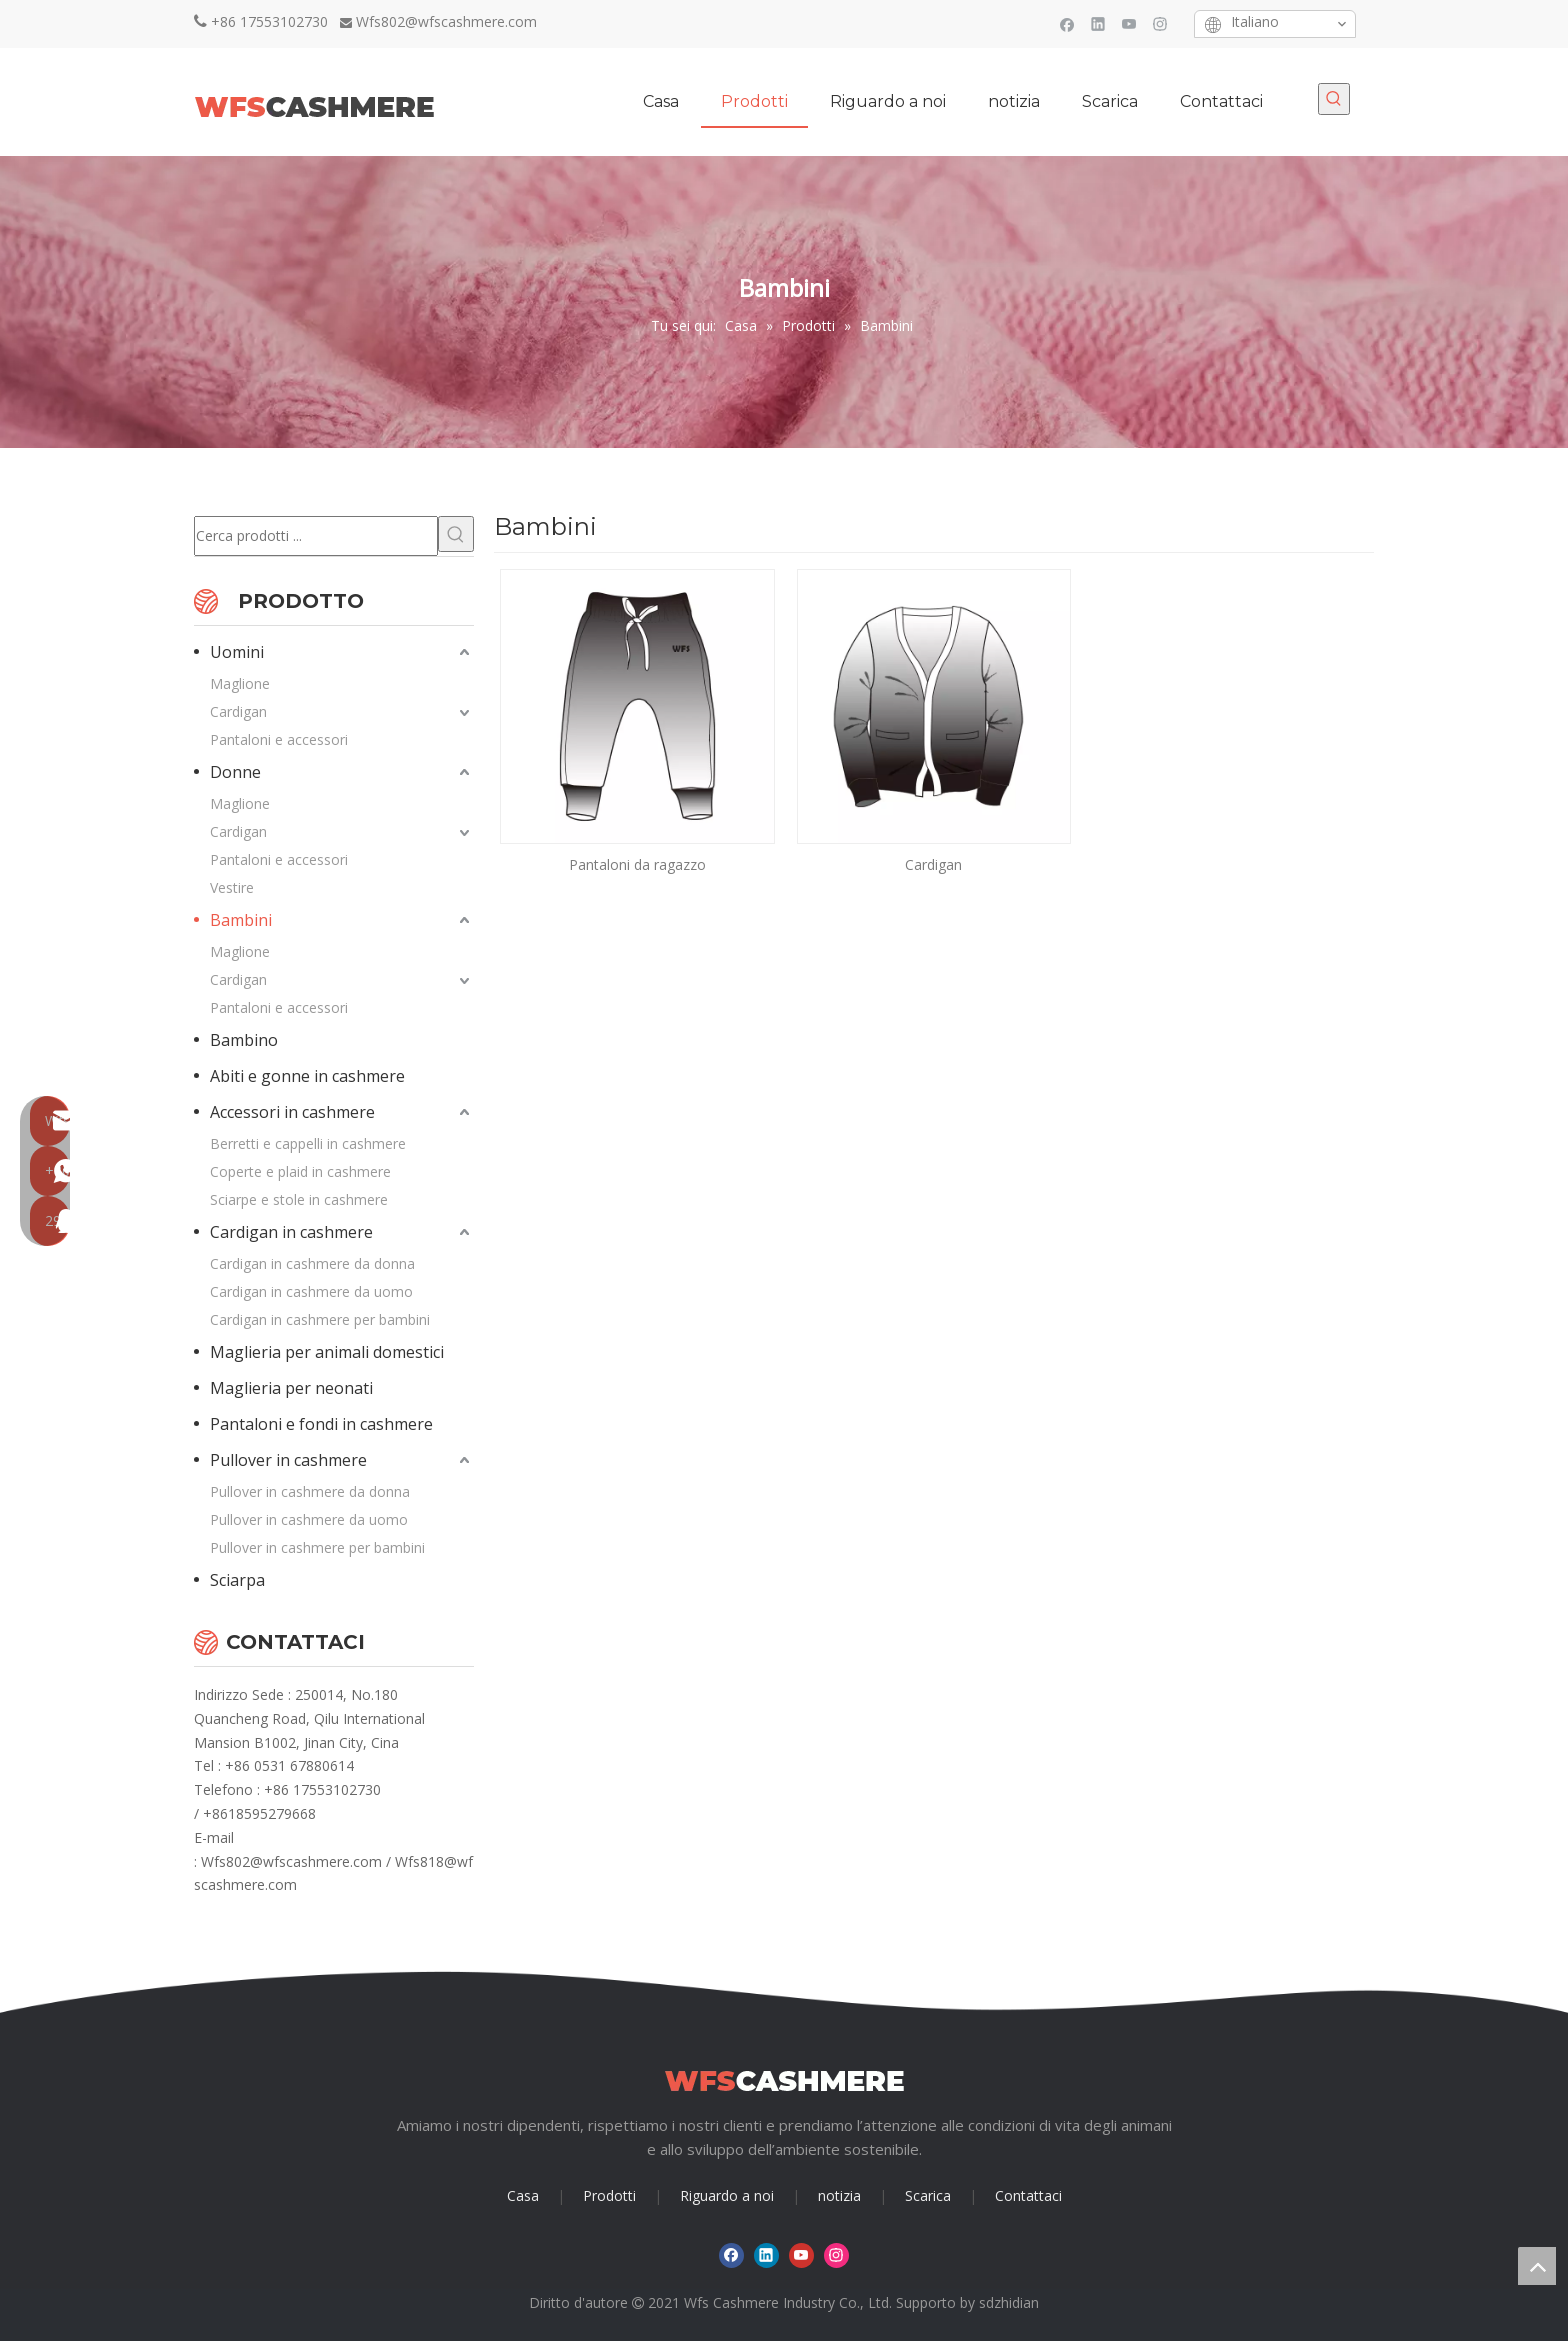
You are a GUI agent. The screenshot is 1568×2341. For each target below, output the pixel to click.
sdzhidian (1009, 2302)
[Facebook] (1067, 23)
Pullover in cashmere (288, 1460)
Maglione (240, 683)
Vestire (232, 887)
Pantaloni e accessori (279, 739)
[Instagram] (1160, 23)
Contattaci (1028, 2195)
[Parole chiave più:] (1334, 99)
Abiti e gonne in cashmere (307, 1076)
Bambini (241, 920)
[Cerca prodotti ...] (316, 536)
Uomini (237, 652)
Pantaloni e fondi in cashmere (321, 1424)
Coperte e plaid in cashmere (300, 1171)
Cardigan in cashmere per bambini (320, 1319)
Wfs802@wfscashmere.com (446, 21)
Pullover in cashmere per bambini (317, 1547)
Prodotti (609, 2195)
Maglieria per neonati (291, 1388)
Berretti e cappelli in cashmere (308, 1143)
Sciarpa (237, 1580)
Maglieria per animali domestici (327, 1352)
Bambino (244, 1040)
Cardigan (238, 711)
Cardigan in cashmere (291, 1232)
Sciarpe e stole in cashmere (299, 1199)
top (1537, 2266)
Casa (523, 2195)
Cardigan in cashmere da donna (312, 1263)
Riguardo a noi (727, 2195)
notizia (839, 2195)
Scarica (928, 2195)
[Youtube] (1129, 23)
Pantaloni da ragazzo (637, 864)
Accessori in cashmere (292, 1112)
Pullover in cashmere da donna (310, 1491)
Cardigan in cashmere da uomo (311, 1291)
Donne (235, 772)
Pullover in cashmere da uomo (309, 1519)
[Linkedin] (1098, 23)
